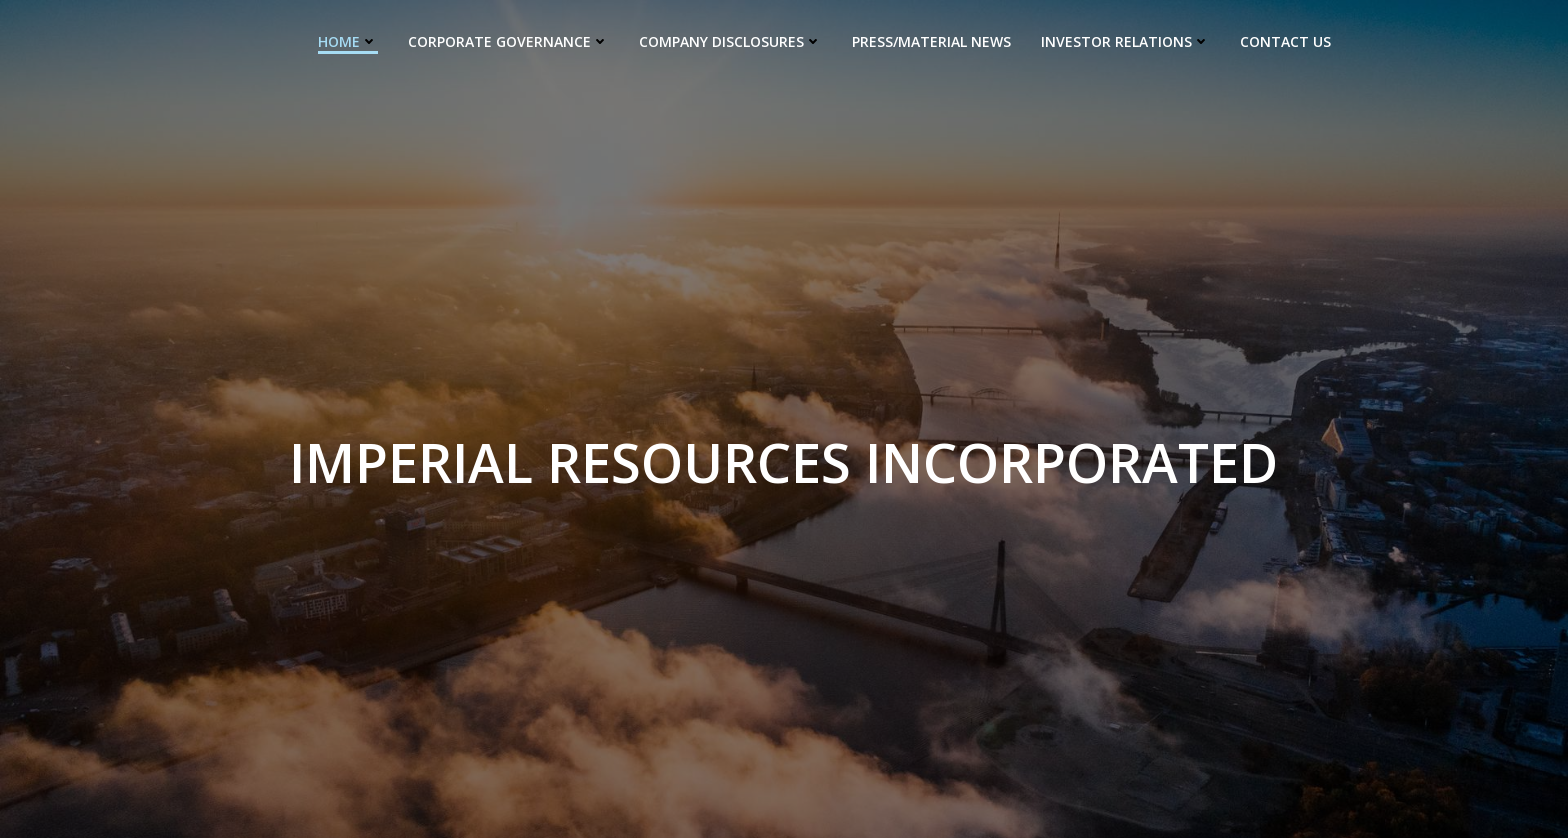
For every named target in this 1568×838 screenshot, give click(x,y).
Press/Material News (931, 40)
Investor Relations (1125, 40)
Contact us (1285, 40)
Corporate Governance (508, 40)
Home (348, 40)
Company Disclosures (730, 40)
